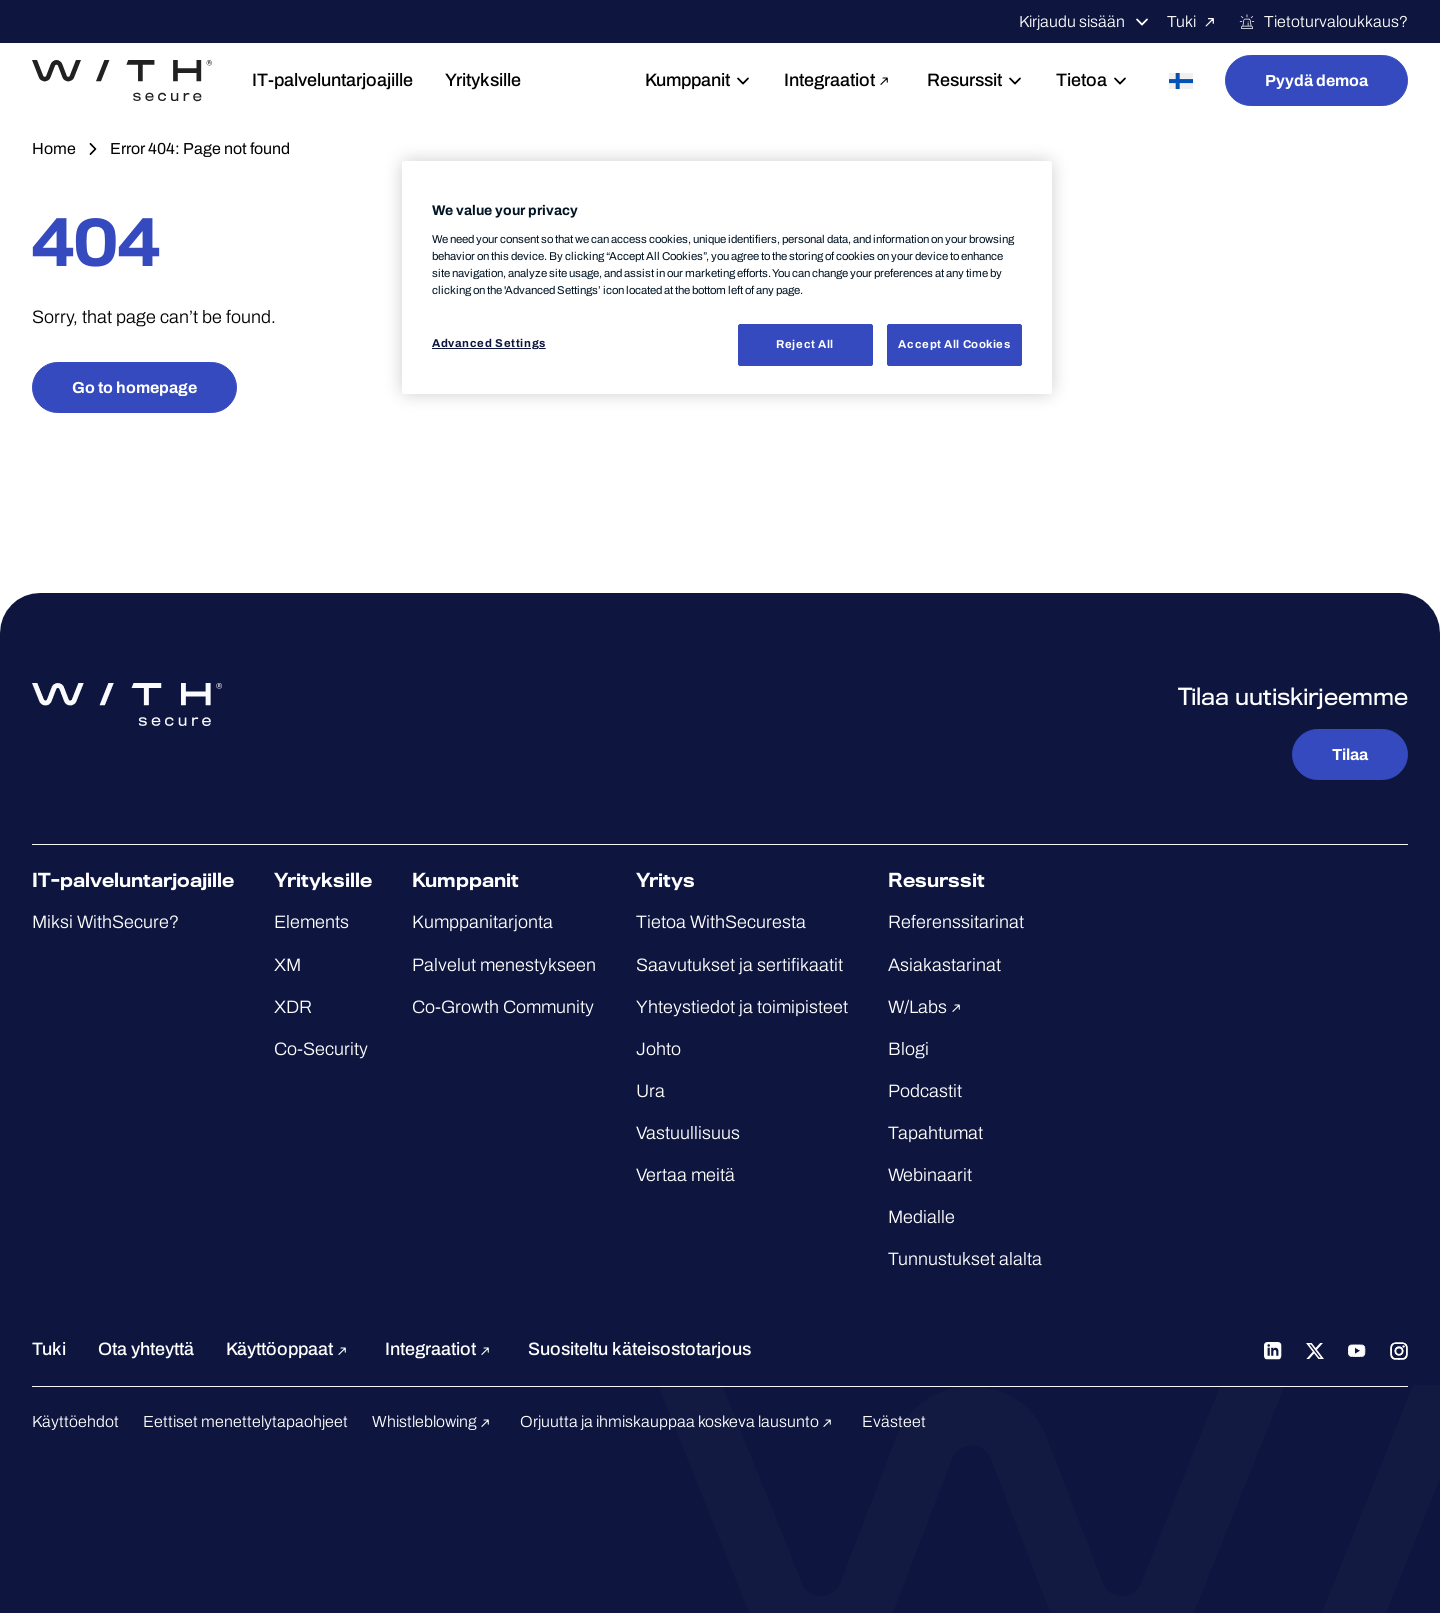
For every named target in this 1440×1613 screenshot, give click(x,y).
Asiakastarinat (944, 965)
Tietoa (1092, 80)
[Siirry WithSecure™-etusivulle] (122, 81)
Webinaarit (930, 1175)
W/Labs (927, 1007)
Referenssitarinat (956, 922)
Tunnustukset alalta (965, 1259)
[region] (727, 277)
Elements (311, 922)
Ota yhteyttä (146, 1349)
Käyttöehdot (75, 1421)
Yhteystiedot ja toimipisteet (742, 1007)
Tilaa (1350, 754)
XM (287, 965)
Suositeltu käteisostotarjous (639, 1349)
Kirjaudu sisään (1085, 22)
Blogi (908, 1049)
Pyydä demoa (1316, 80)
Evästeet (894, 1421)
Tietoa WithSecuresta (721, 922)
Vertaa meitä (685, 1175)
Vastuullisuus (688, 1133)
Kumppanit (698, 80)
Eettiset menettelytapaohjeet (245, 1421)
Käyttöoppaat (289, 1349)
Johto (658, 1049)
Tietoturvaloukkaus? (1323, 22)
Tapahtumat (935, 1133)
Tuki (1194, 22)
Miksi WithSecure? (105, 922)
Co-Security (321, 1049)
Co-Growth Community (503, 1007)
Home (54, 148)
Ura (650, 1091)
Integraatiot (839, 80)
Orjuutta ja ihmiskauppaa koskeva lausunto (679, 1421)
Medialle (921, 1217)
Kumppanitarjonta (482, 922)
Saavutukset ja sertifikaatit (739, 965)
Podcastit (925, 1091)
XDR (293, 1007)
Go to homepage (134, 387)
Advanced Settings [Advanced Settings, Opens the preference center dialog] (489, 343)
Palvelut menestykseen (504, 965)
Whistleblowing (434, 1421)
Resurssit (975, 80)
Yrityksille (483, 80)
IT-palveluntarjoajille (332, 80)
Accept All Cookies (954, 344)
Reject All (805, 344)
